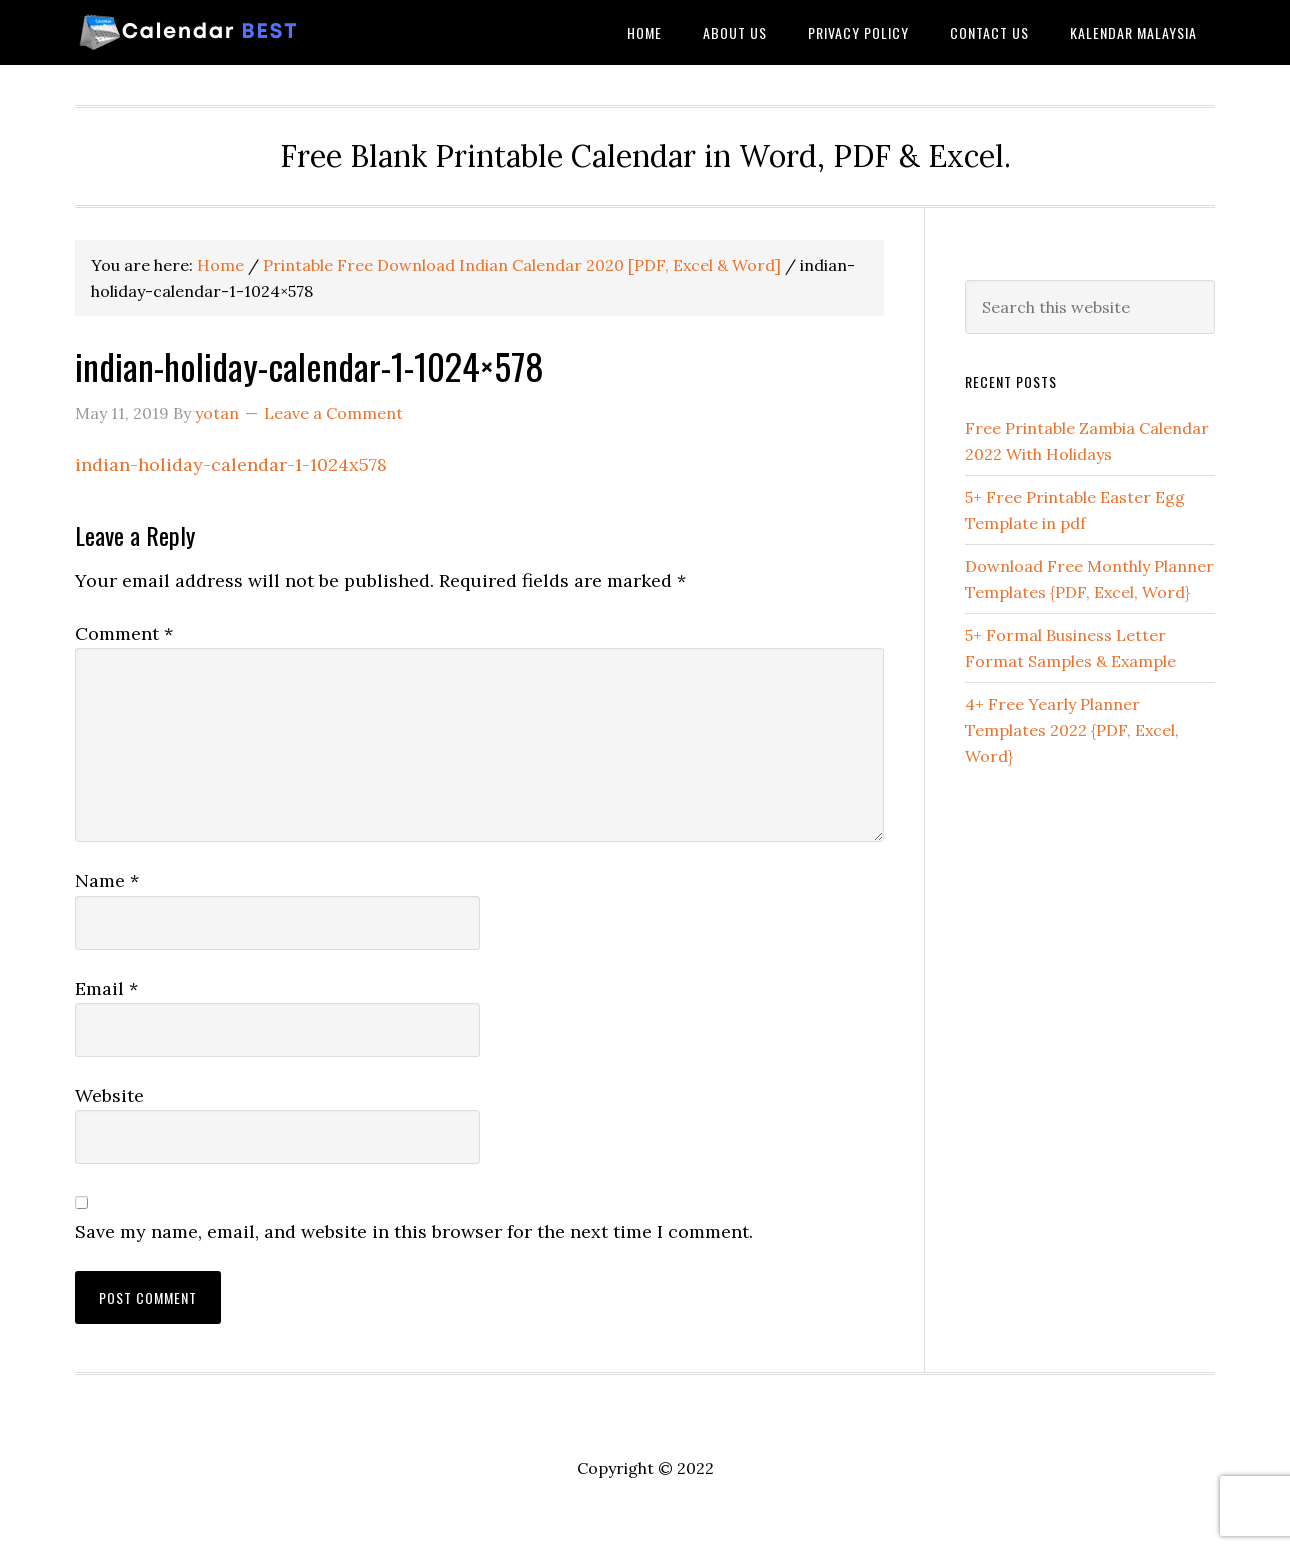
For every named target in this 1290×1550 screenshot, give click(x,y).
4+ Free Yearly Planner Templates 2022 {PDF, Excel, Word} (1072, 730)
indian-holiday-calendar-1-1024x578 (231, 464)
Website (109, 1095)
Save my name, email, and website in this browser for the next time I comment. (414, 1231)
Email (106, 988)
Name (107, 880)
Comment (124, 633)
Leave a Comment (333, 413)
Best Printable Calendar (235, 32)
